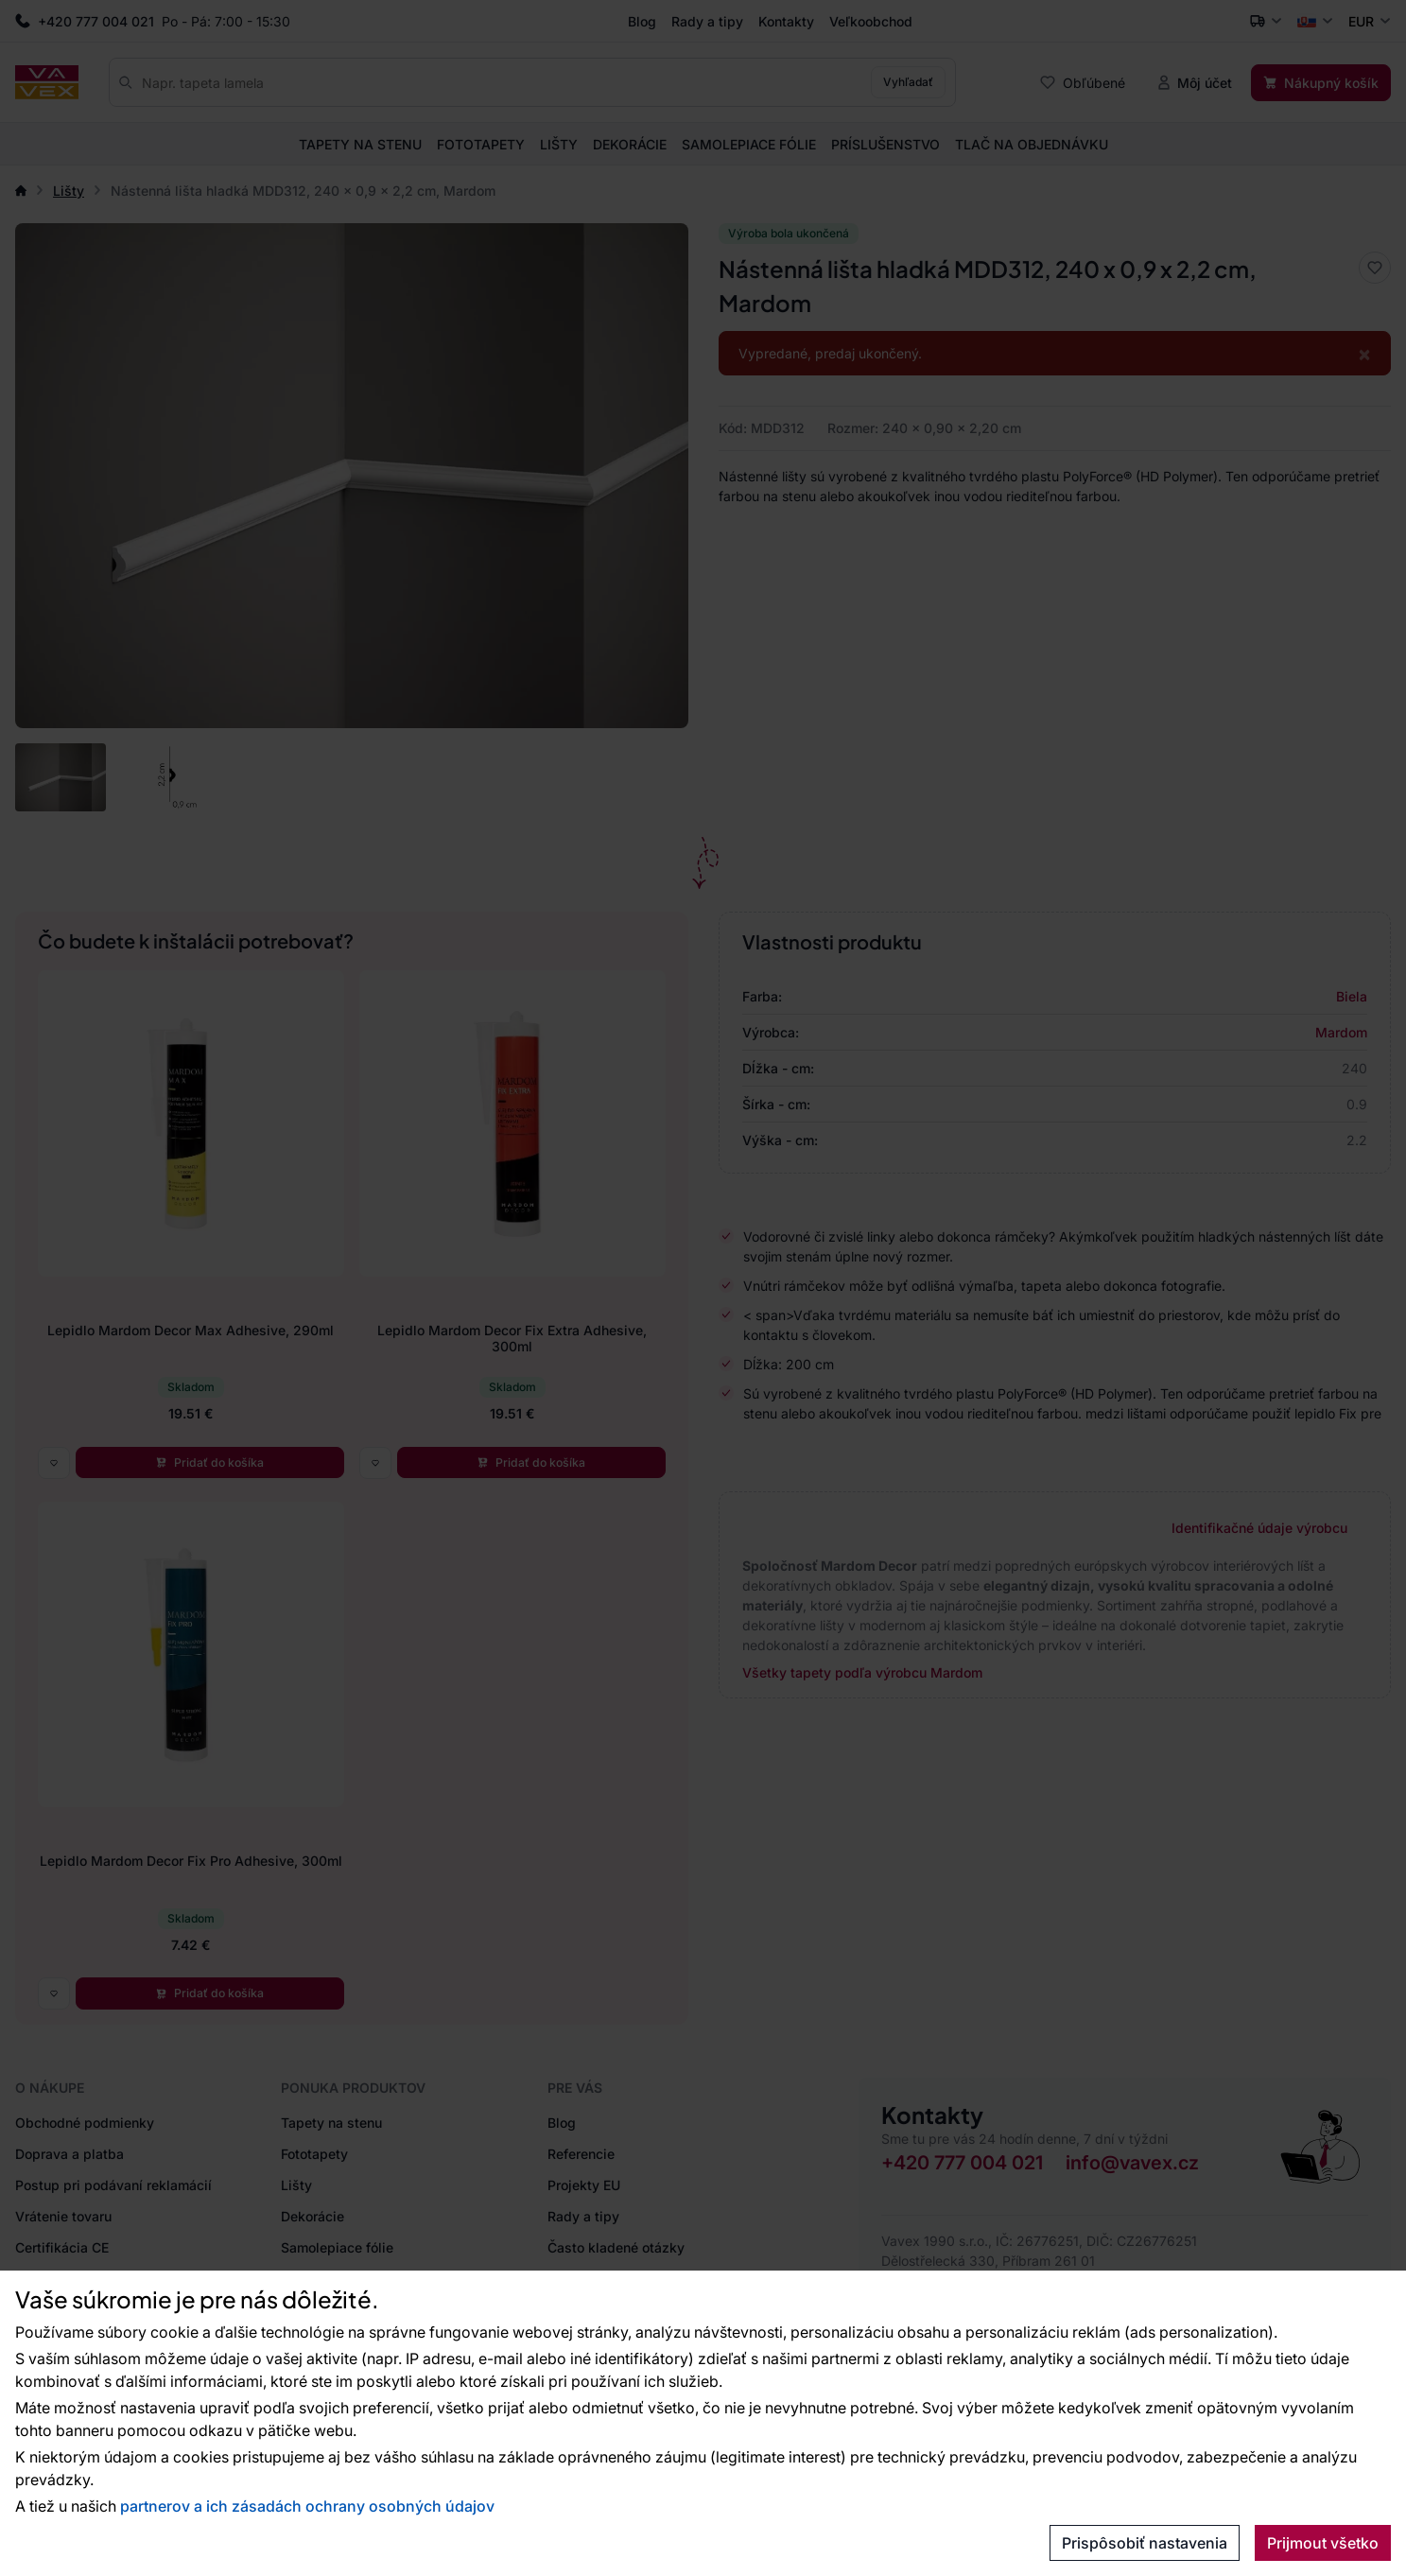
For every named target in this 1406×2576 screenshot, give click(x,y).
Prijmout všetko (1323, 2542)
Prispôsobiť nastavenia (1144, 2542)
